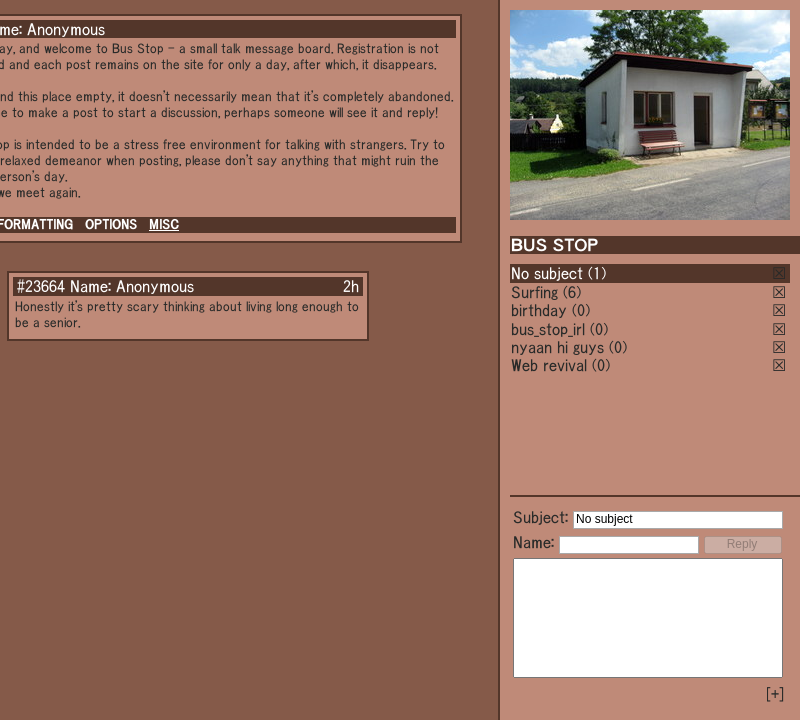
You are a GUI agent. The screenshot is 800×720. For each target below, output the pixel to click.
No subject (549, 273)
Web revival (549, 365)
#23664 (41, 286)
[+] (775, 694)
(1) (597, 273)
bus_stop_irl (548, 329)
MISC (164, 224)
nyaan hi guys (557, 347)
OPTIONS (111, 224)
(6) (572, 292)
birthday (539, 310)
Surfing (534, 292)
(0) (581, 310)
